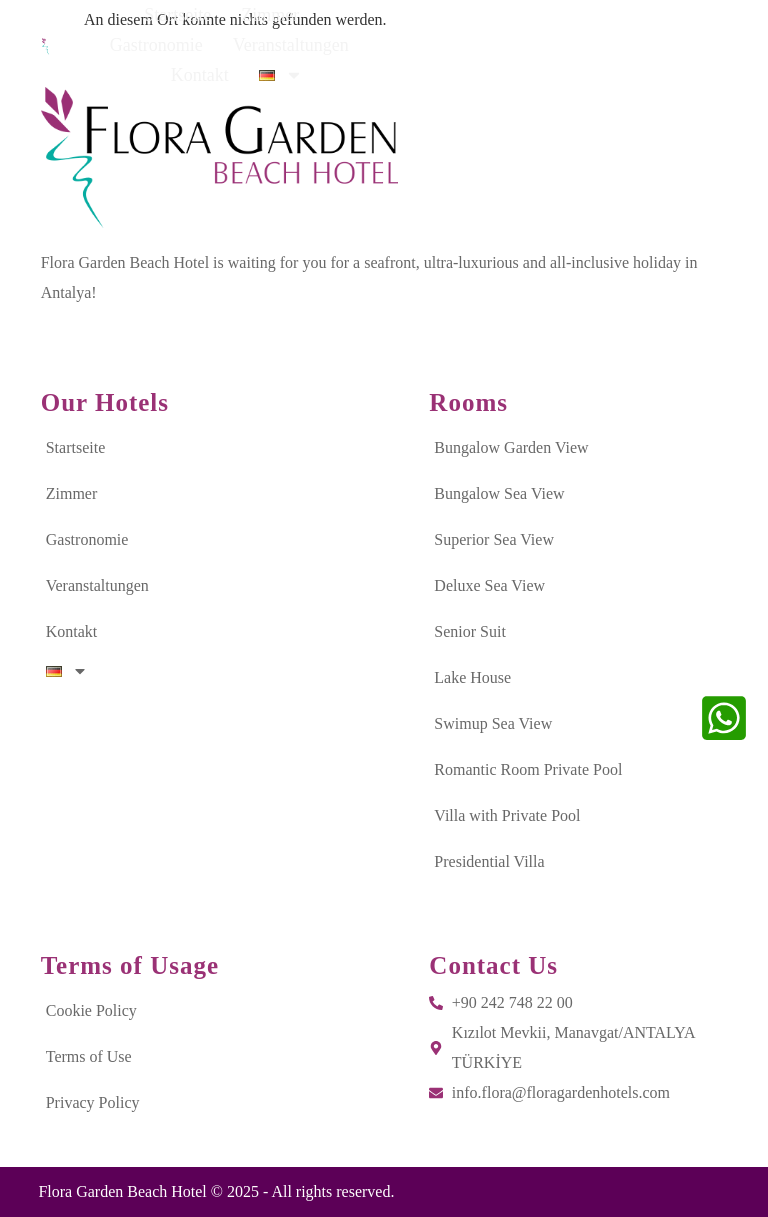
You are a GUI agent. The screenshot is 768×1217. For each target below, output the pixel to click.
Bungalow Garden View (511, 447)
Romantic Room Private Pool (528, 769)
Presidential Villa (489, 861)
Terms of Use (89, 1056)
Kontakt (626, 43)
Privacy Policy (93, 1102)
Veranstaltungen (509, 43)
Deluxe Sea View (489, 585)
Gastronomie (374, 43)
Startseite (176, 43)
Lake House (472, 677)
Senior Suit (470, 631)
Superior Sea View (494, 539)
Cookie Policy (91, 1010)
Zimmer (269, 43)
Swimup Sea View (493, 723)
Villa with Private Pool (507, 815)
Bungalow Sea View (499, 493)
